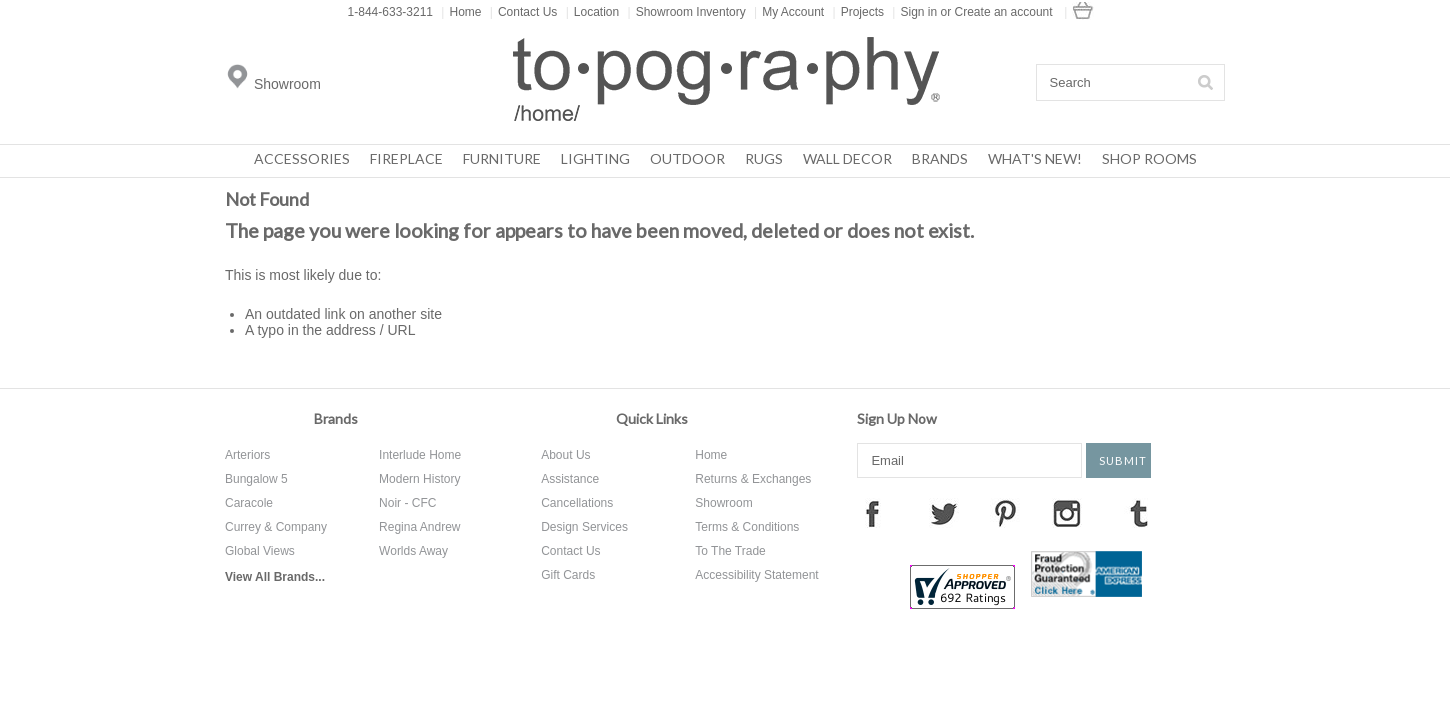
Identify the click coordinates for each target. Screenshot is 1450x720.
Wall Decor (847, 158)
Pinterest (1005, 513)
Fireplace (406, 158)
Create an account (1004, 12)
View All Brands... (275, 577)
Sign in (918, 12)
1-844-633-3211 (390, 12)
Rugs (764, 158)
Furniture (502, 158)
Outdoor (687, 158)
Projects (858, 12)
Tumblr (1139, 513)
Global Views (260, 551)
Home (461, 12)
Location (593, 12)
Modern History (419, 479)
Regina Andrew (419, 527)
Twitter (944, 513)
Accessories (302, 158)
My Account (789, 12)
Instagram (1067, 513)
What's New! (1035, 158)
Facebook (872, 513)
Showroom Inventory (687, 12)
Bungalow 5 (256, 479)
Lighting (595, 158)
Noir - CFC (407, 503)
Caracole (249, 503)
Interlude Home (420, 455)
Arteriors (247, 455)
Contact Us (523, 12)
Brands (940, 158)
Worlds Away (413, 551)
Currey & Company (276, 527)
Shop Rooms (1149, 158)
